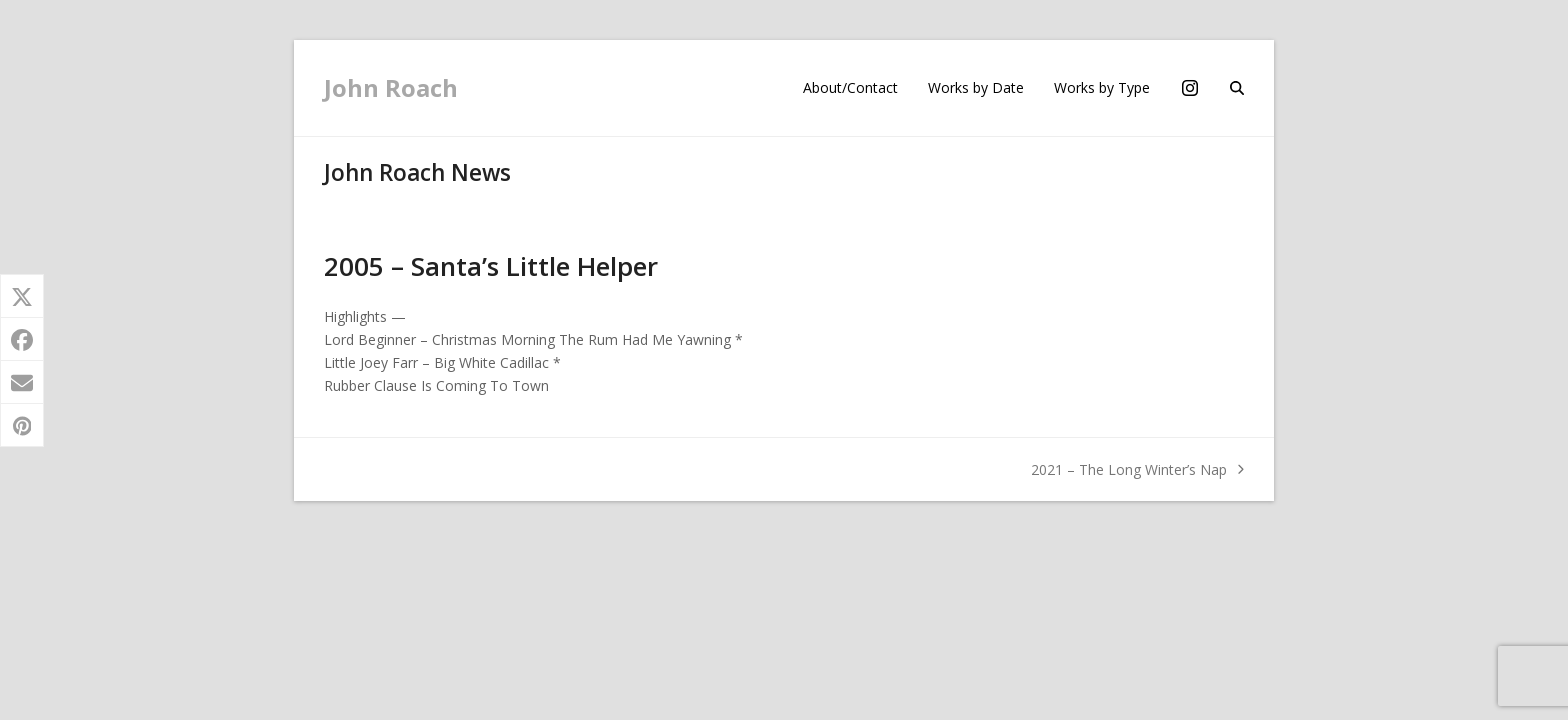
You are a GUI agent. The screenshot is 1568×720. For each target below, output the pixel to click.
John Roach (391, 87)
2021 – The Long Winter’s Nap (1137, 470)
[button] (1237, 88)
